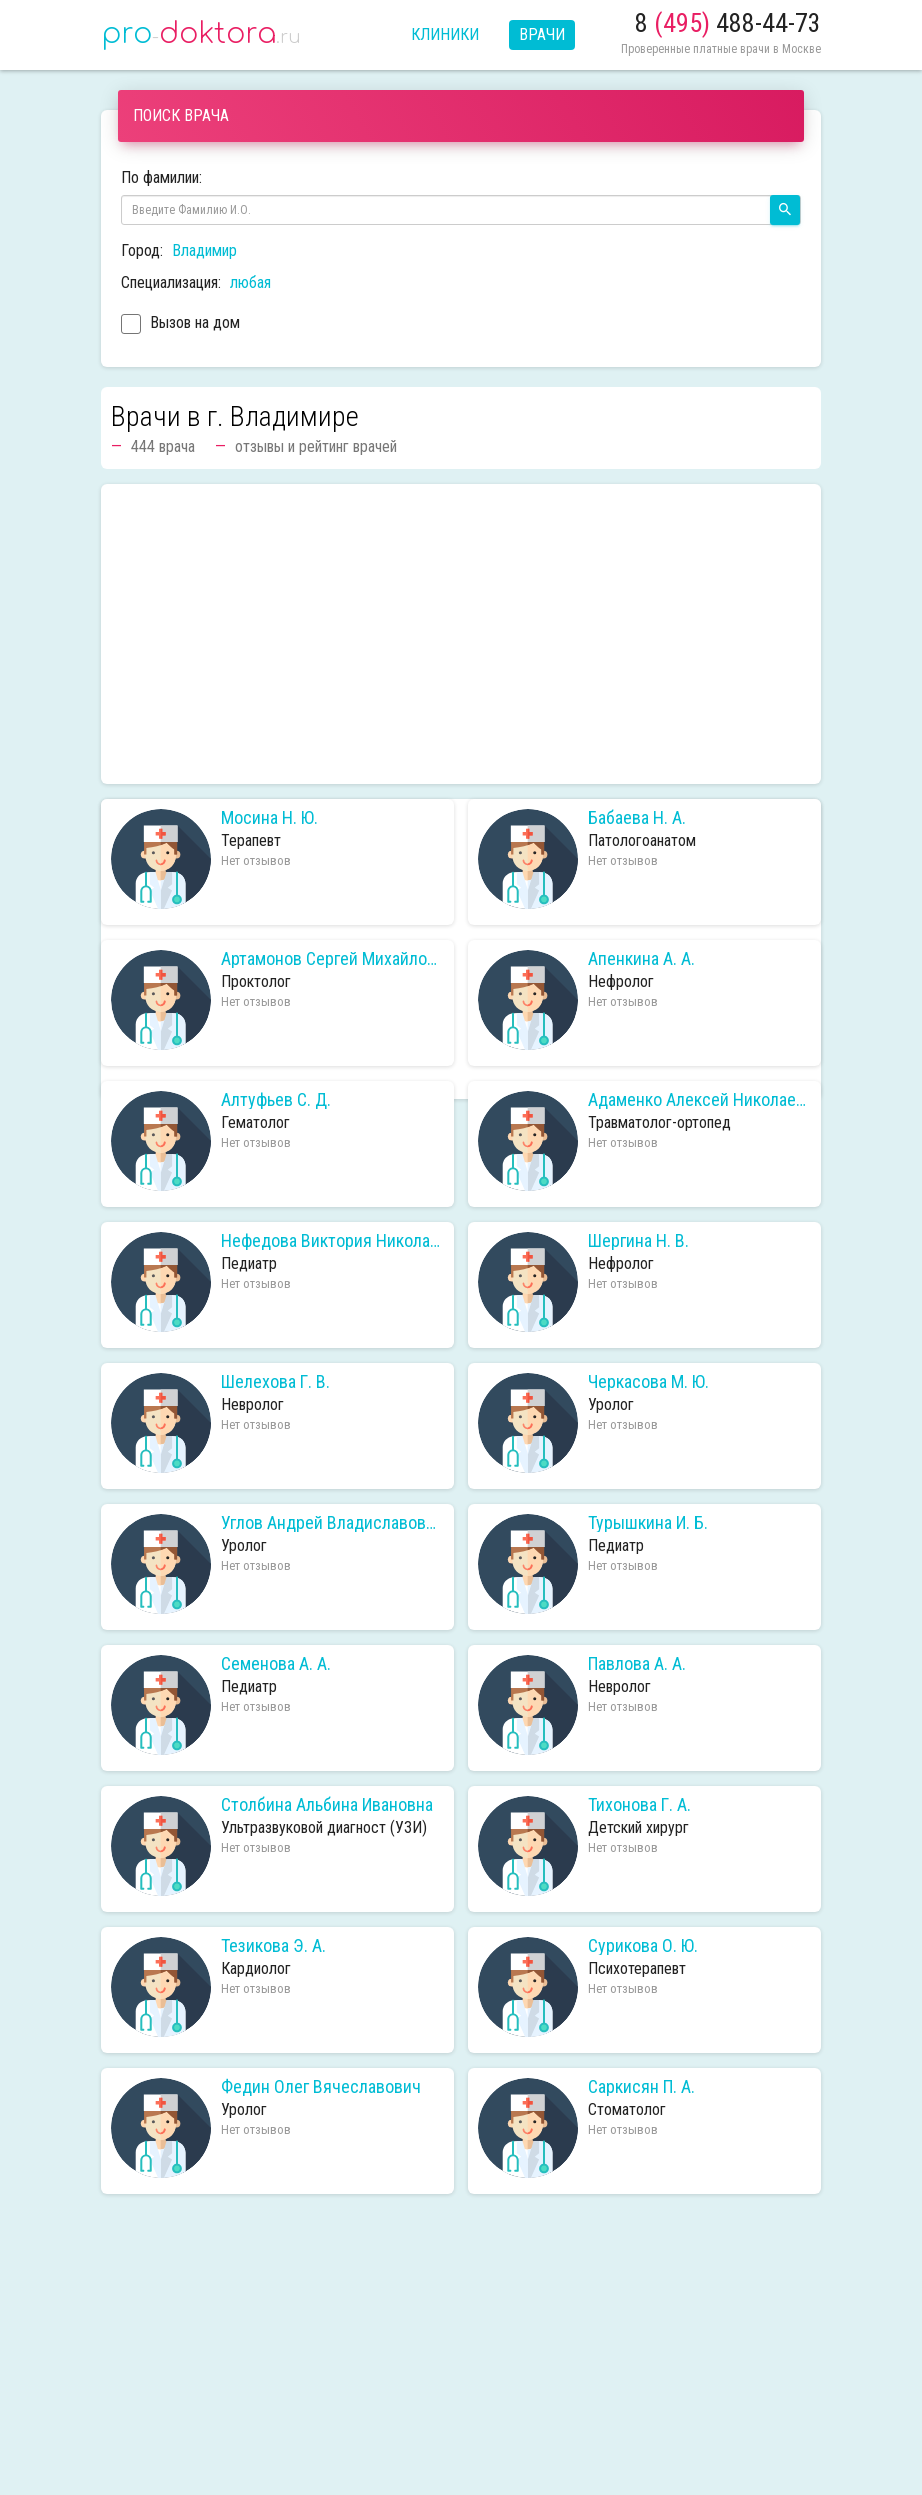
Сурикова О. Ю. (643, 1946)
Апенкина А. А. (641, 959)
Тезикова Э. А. (273, 1946)
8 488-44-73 (728, 23)
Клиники (445, 34)
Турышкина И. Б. (648, 1523)
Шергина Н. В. (638, 1241)
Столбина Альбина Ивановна (327, 1805)
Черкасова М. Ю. (648, 1382)
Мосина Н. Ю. (269, 818)
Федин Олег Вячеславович (321, 2087)
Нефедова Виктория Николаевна (332, 1241)
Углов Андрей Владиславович (332, 1523)
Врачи (542, 34)
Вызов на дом (180, 325)
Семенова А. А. (276, 1664)
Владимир (204, 250)
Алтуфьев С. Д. (276, 1100)
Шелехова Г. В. (275, 1382)
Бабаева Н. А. (637, 818)
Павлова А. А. (637, 1664)
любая (250, 282)
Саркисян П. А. (641, 2087)
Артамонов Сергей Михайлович (332, 959)
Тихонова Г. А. (639, 1805)
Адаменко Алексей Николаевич (699, 1100)
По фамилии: (161, 177)
